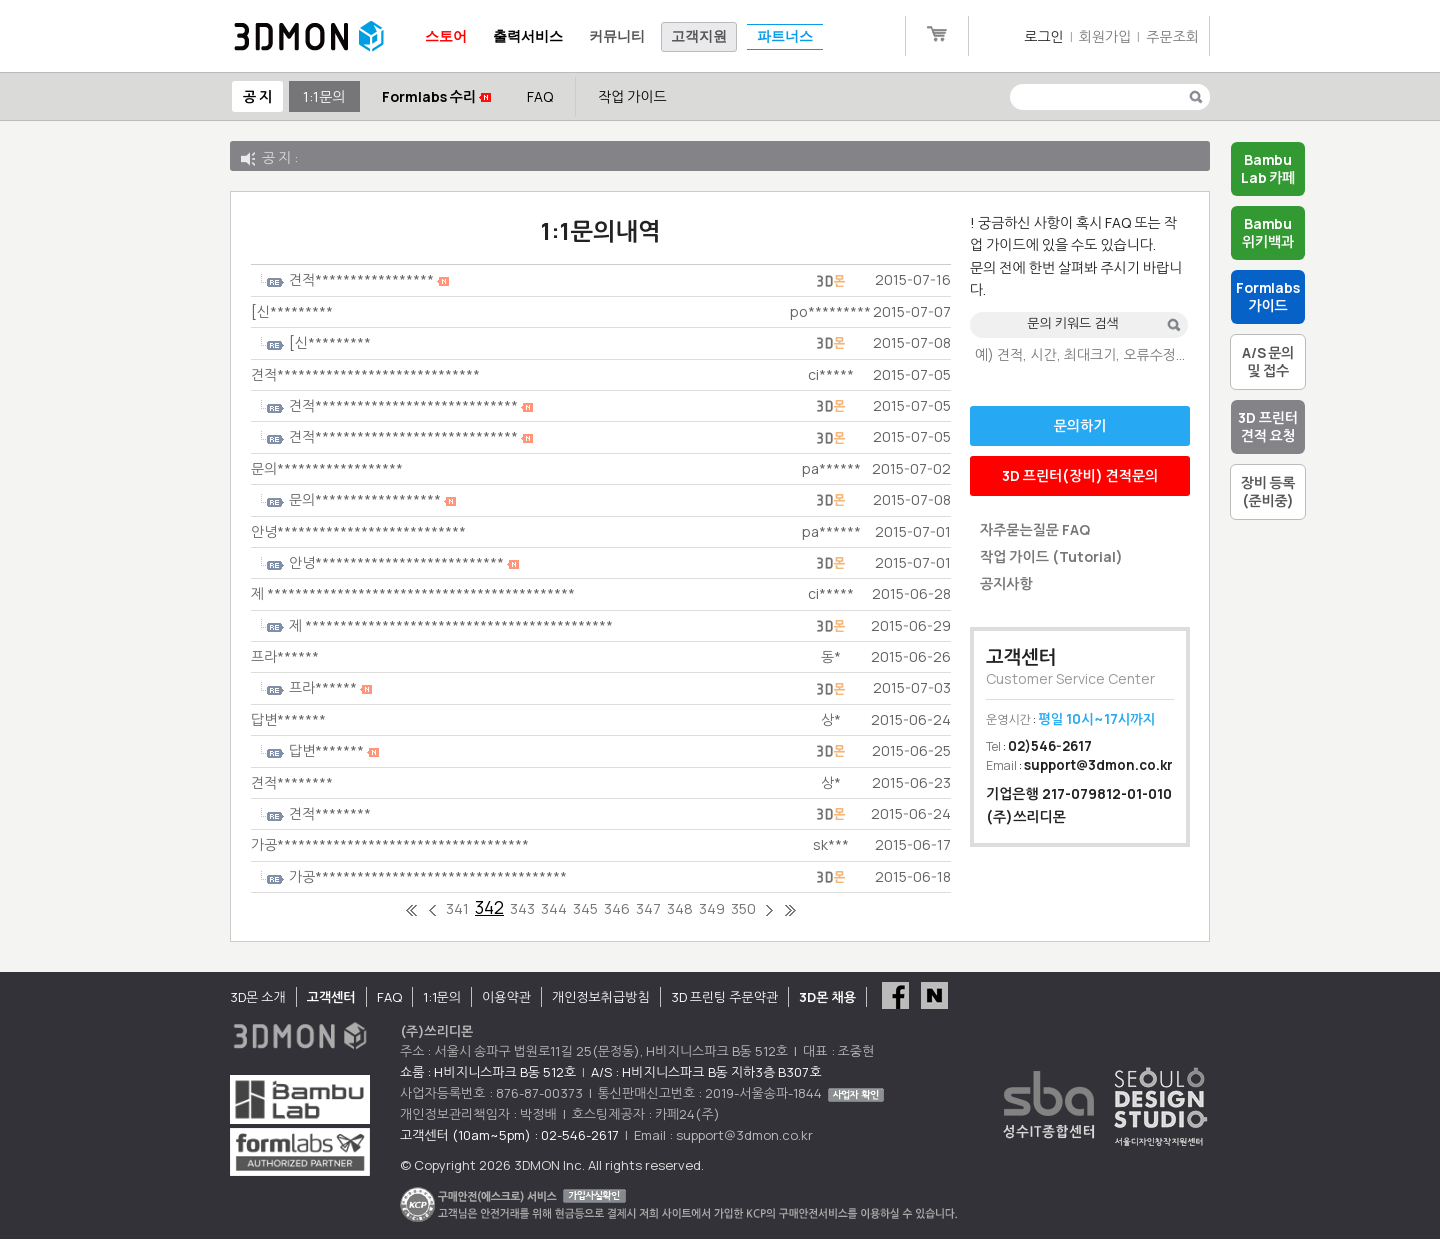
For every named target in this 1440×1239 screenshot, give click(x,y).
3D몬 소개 (258, 997)
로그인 (1043, 36)
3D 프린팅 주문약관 (725, 997)
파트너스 (785, 36)
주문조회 (1172, 36)
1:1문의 (324, 96)
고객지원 (699, 36)
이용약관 (506, 997)
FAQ (540, 96)
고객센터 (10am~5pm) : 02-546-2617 (509, 1135)
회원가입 (1105, 36)
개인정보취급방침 (601, 997)
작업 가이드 (632, 96)
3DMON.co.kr (309, 37)
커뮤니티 (617, 36)
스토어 (446, 36)
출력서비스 (528, 36)
